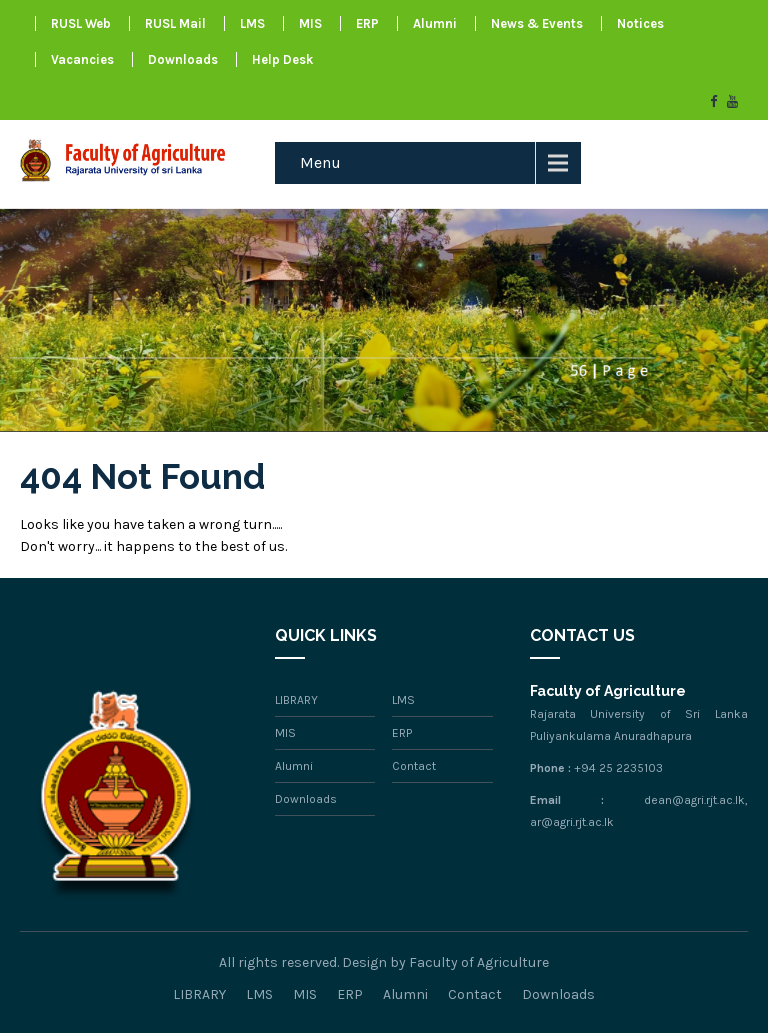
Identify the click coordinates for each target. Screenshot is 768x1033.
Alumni (435, 23)
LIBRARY (296, 700)
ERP (367, 23)
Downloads (183, 59)
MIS (310, 23)
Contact (414, 766)
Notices (640, 23)
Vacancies (82, 59)
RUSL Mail (175, 23)
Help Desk (282, 59)
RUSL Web (81, 23)
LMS (252, 23)
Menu (320, 162)
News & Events (537, 23)
